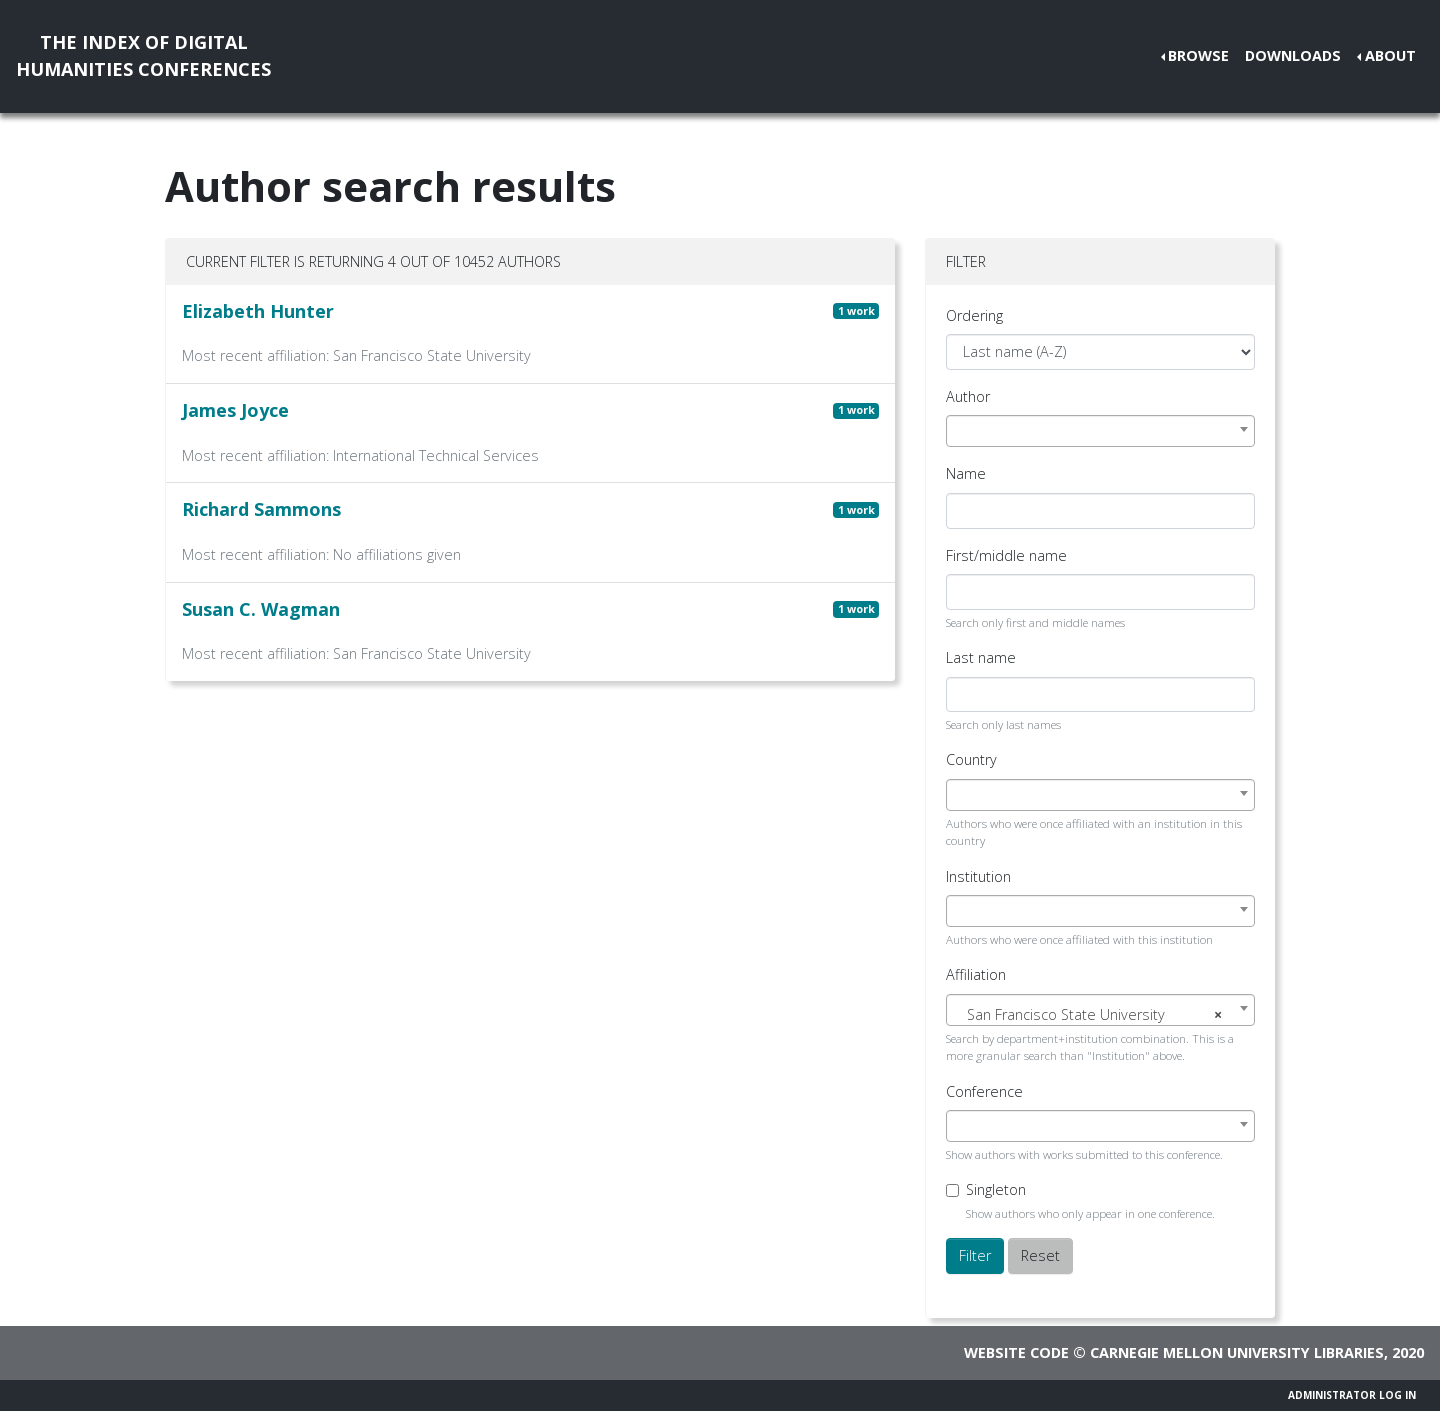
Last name (981, 657)
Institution (978, 876)
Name (966, 473)
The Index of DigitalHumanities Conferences (143, 55)
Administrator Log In (1352, 1395)
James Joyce (235, 410)
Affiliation (976, 974)
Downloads (1293, 55)
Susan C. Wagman (261, 609)
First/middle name (1006, 555)
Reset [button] (1040, 1255)
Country (971, 759)
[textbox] (1100, 1015)
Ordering (974, 315)
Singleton (996, 1189)
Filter (975, 1255)
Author (968, 396)
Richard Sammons (261, 509)
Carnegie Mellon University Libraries (1237, 1352)
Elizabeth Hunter (258, 311)
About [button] (1390, 55)
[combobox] (1100, 431)
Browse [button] (1198, 55)
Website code (1016, 1352)
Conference (984, 1091)
